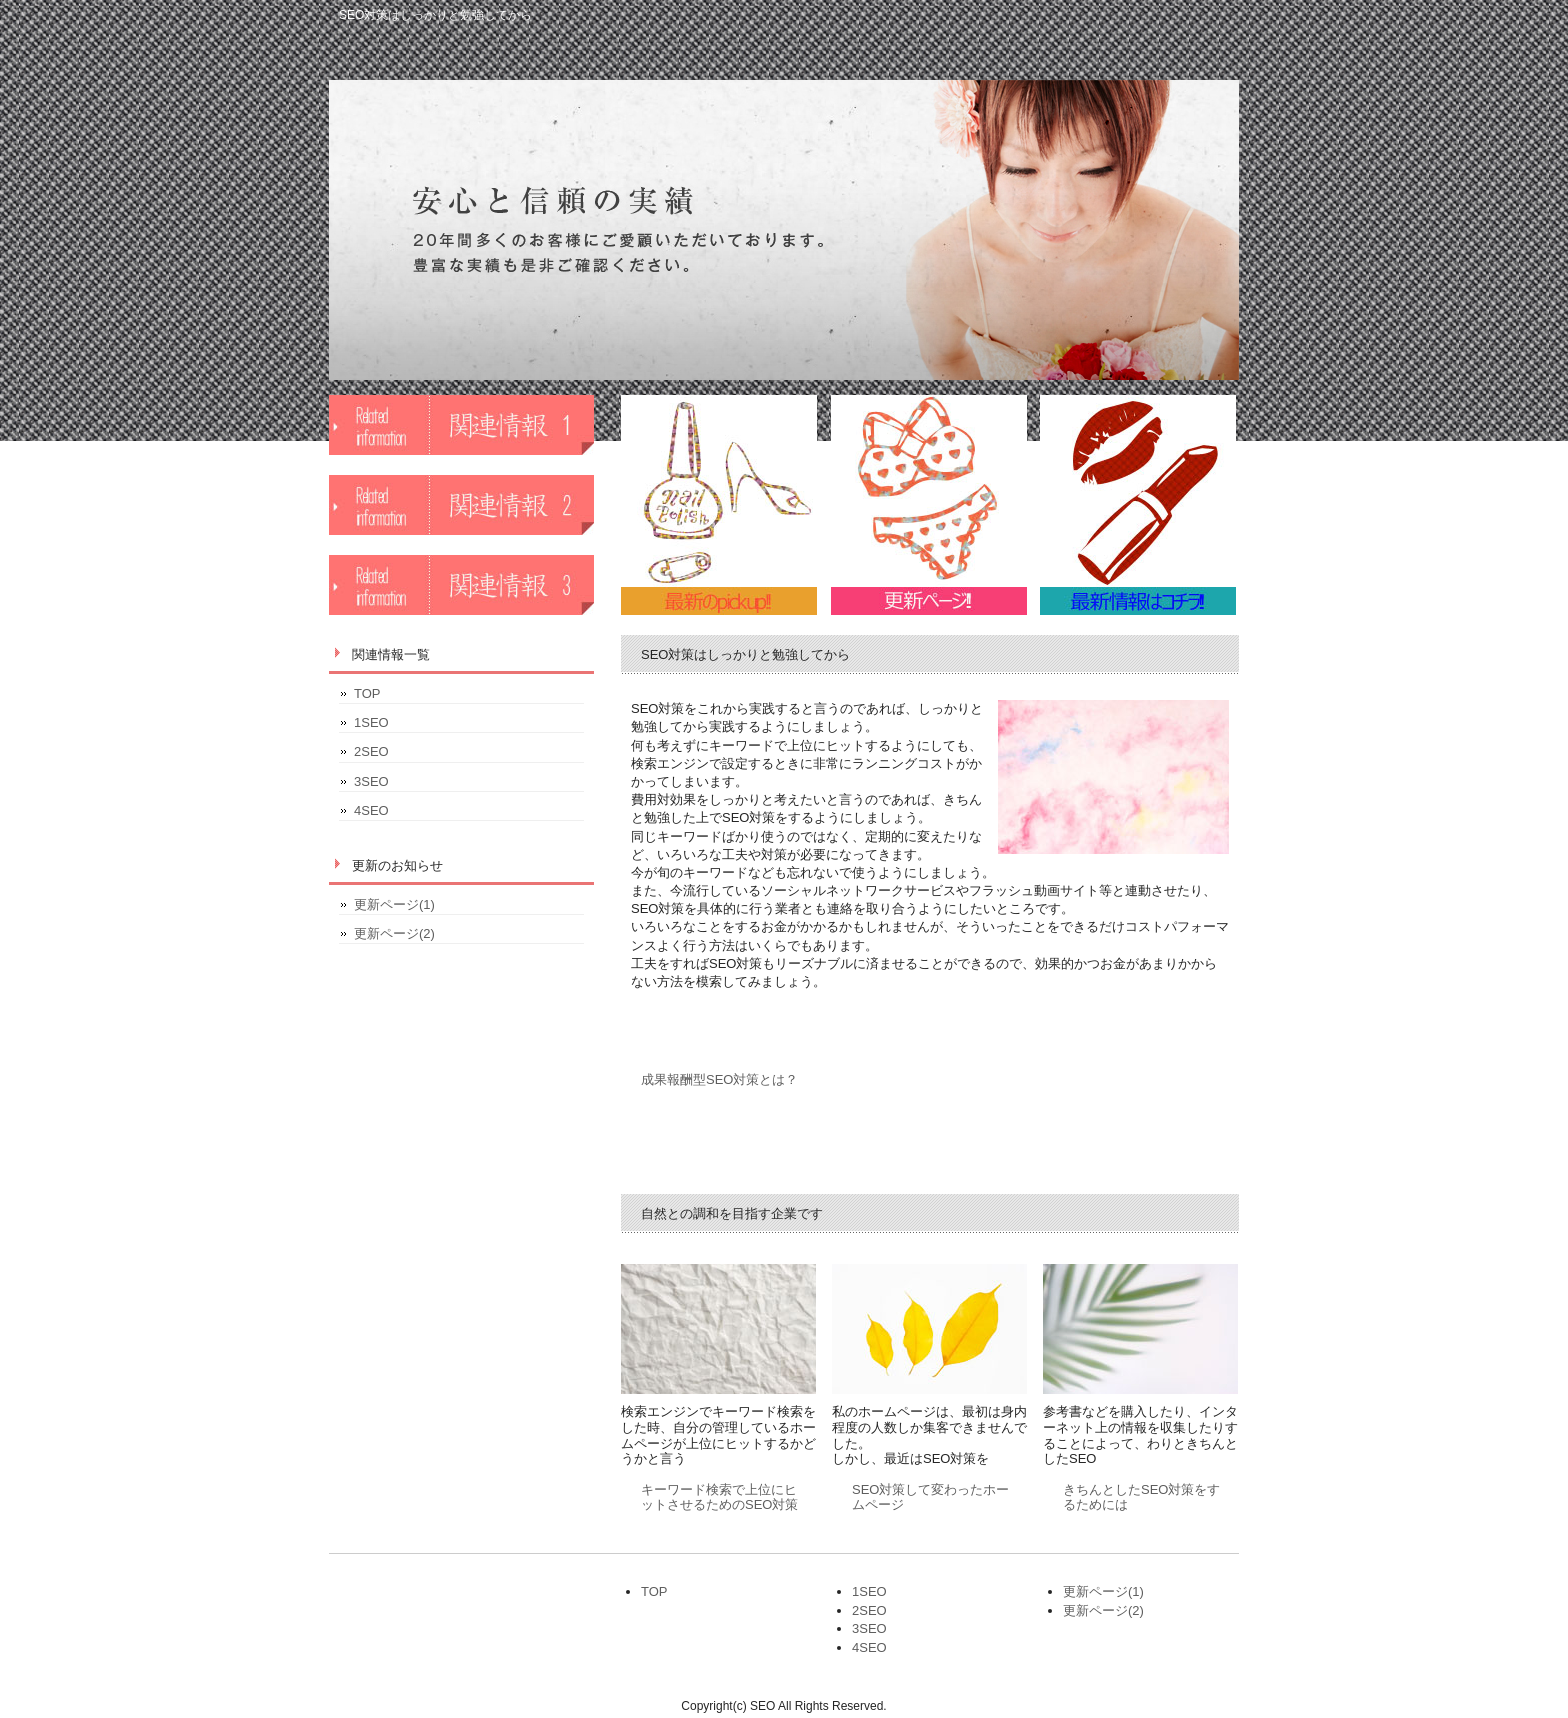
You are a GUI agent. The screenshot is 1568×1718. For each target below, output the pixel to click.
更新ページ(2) (394, 933)
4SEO (371, 810)
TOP (367, 693)
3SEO (371, 781)
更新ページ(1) (394, 904)
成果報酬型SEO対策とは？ (719, 1079)
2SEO (371, 751)
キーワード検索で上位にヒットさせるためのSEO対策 (719, 1497)
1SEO (371, 722)
